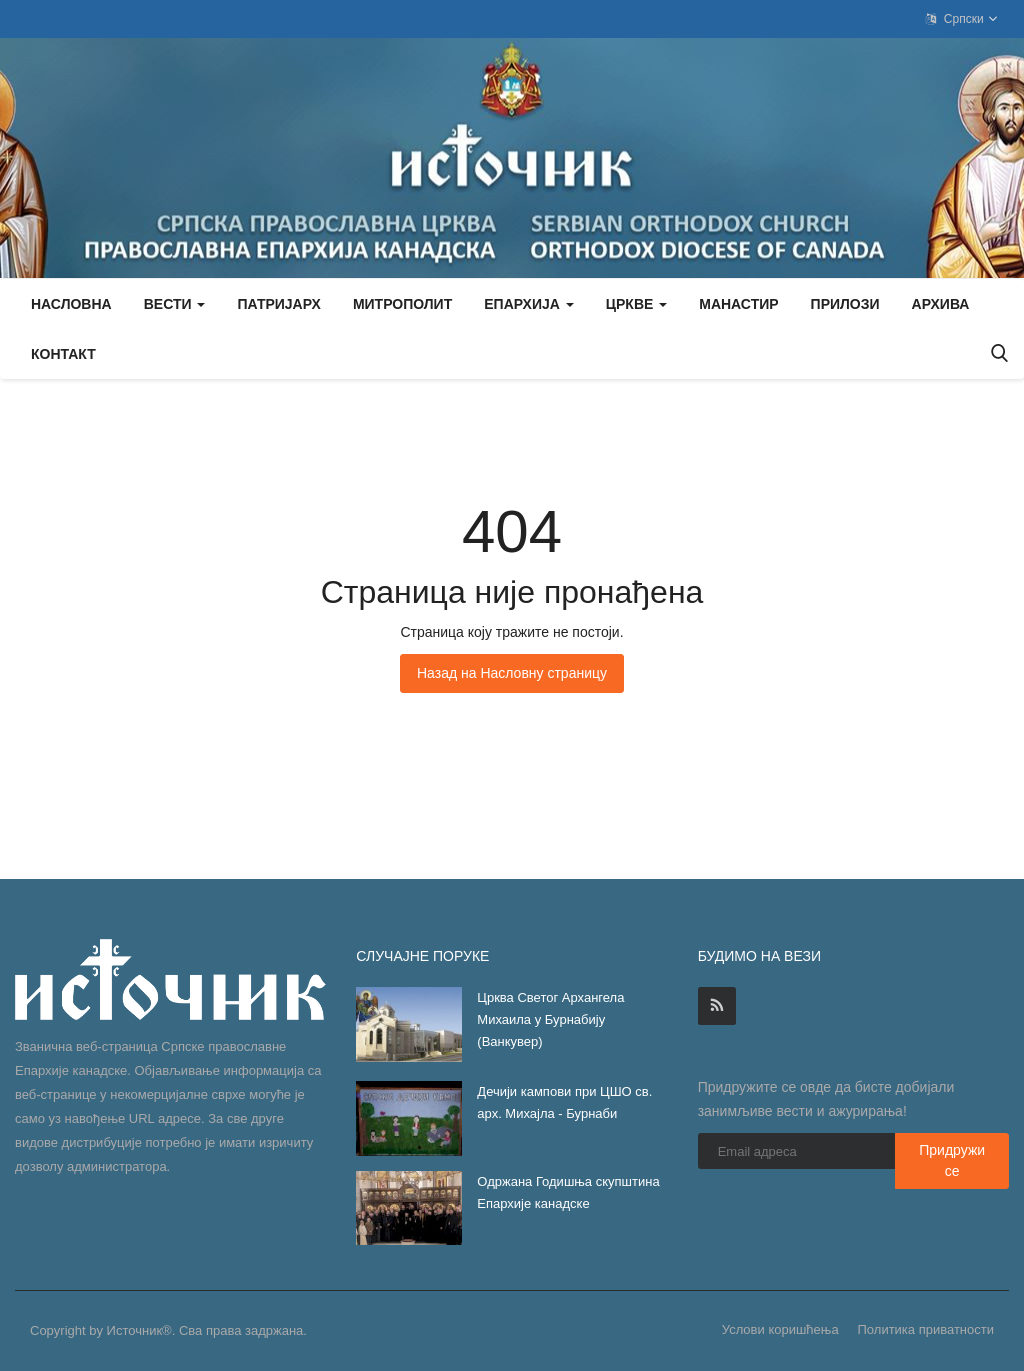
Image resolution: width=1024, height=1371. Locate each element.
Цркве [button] (636, 304)
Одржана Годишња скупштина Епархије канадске (568, 1192)
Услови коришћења (780, 1329)
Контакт (63, 354)
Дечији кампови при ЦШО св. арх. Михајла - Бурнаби (564, 1102)
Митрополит (402, 304)
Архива (941, 304)
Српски (962, 19)
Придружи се (952, 1160)
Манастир (738, 304)
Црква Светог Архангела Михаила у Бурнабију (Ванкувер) (550, 1019)
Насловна (71, 304)
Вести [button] (175, 304)
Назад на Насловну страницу (512, 673)
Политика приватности (926, 1329)
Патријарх (278, 304)
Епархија (529, 304)
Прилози (845, 304)
